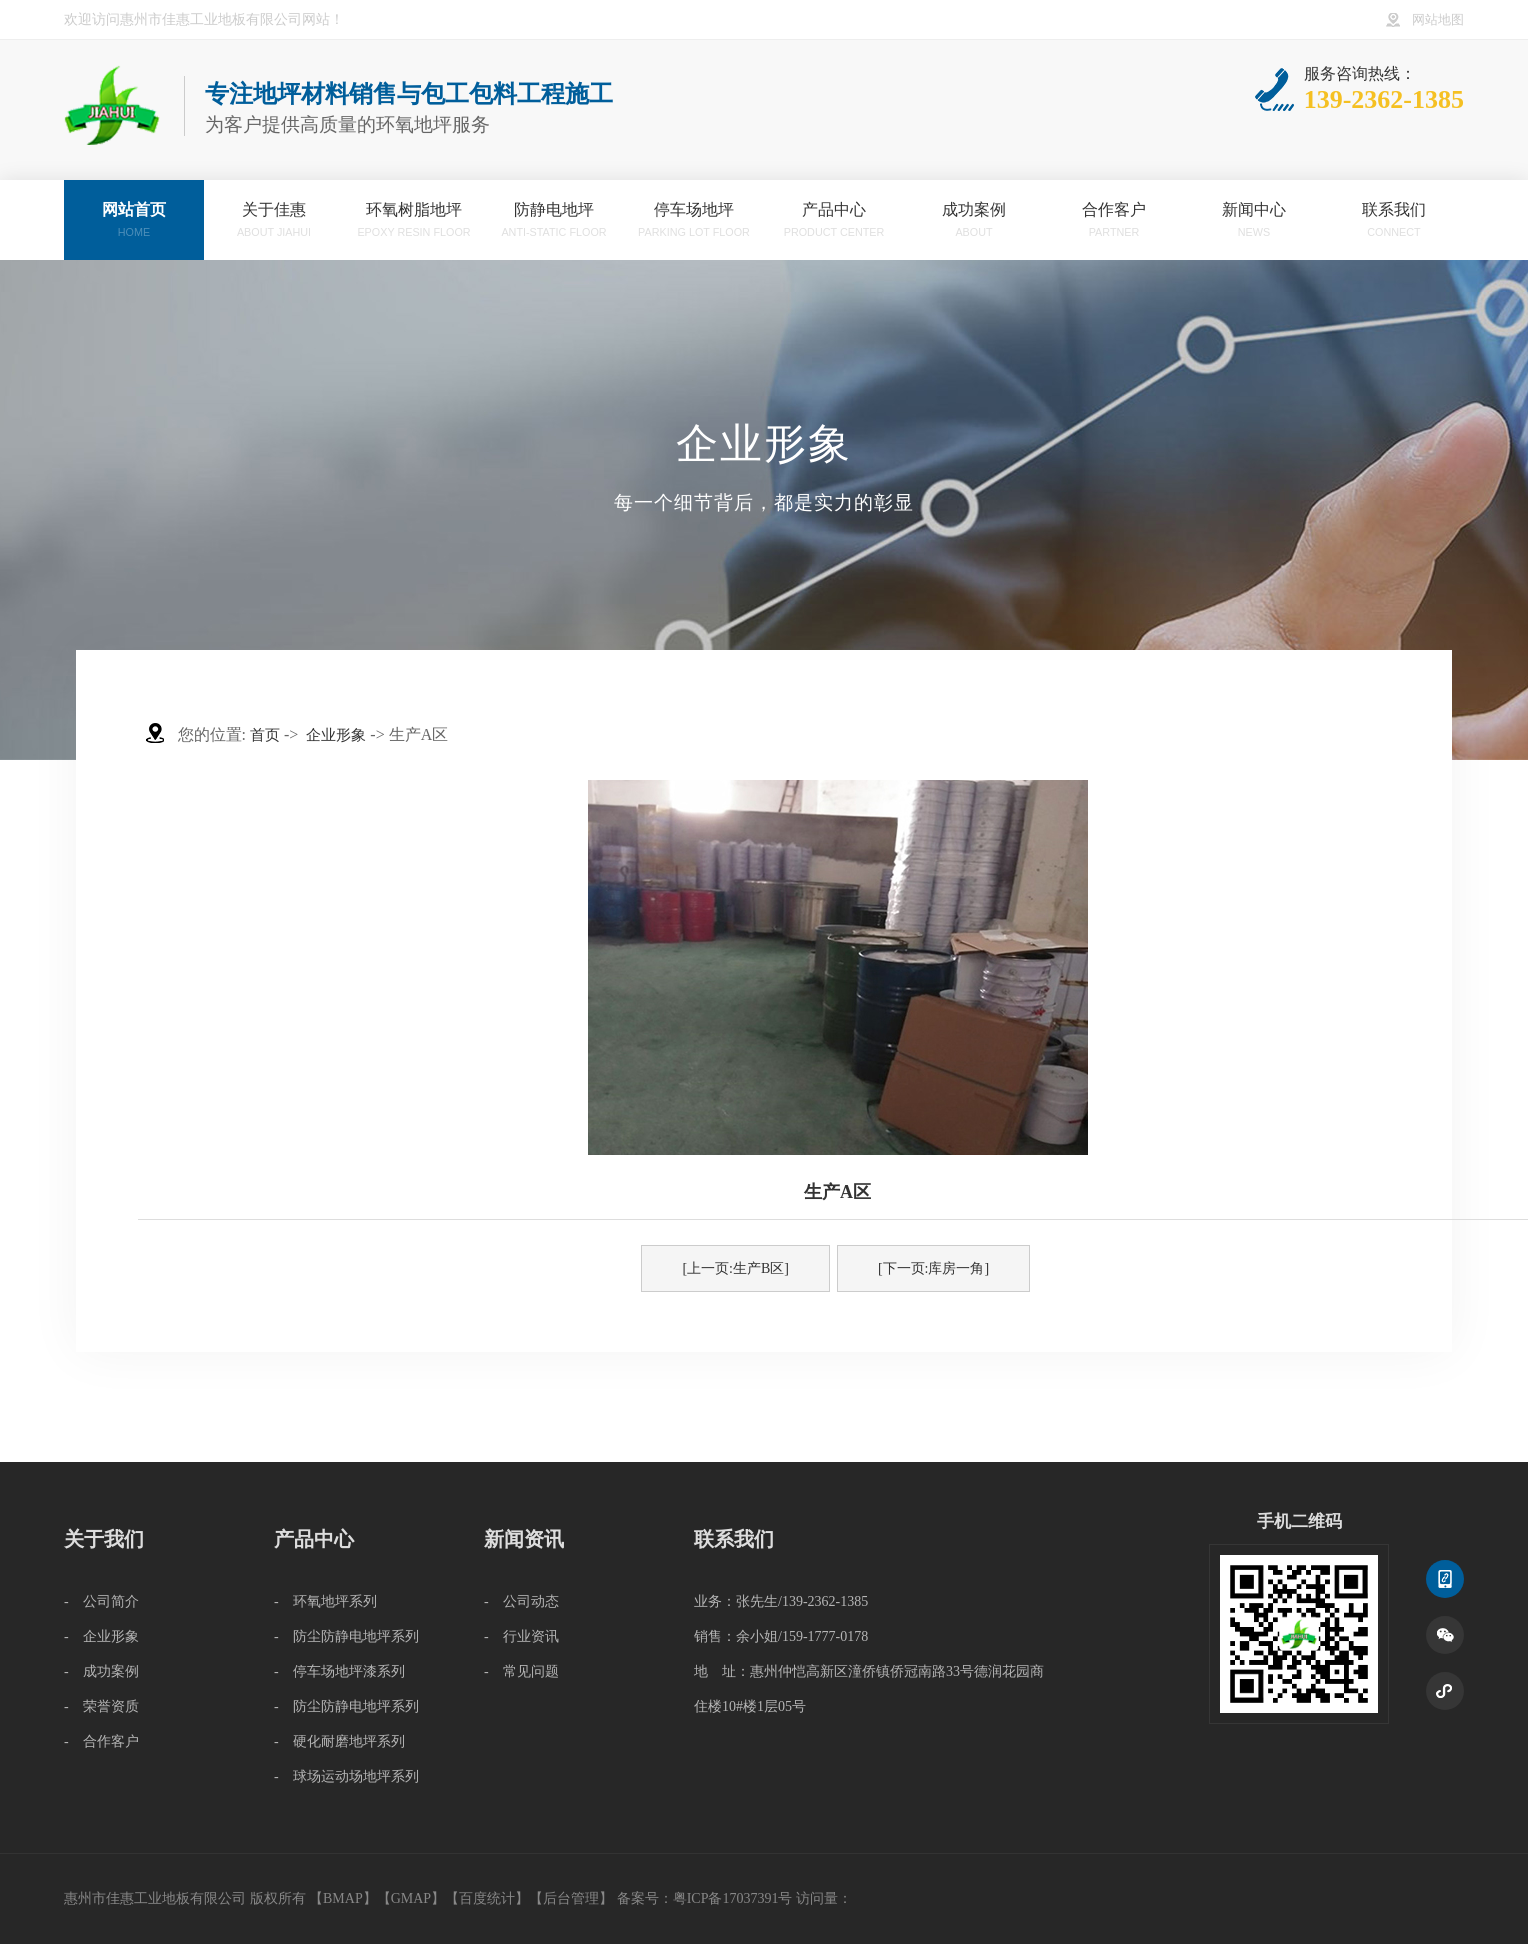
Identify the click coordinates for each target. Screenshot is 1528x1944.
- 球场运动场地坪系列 (346, 1776)
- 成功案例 (101, 1671)
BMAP (343, 1898)
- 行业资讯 (521, 1636)
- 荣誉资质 (101, 1706)
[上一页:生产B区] (735, 1268)
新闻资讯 (524, 1539)
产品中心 (314, 1539)
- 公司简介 (101, 1601)
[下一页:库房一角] (933, 1268)
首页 (265, 735)
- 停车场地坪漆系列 (339, 1671)
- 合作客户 (101, 1741)
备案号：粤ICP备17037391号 (705, 1898)
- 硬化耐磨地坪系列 (339, 1741)
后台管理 (571, 1898)
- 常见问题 (521, 1671)
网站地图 (1438, 20)
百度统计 (487, 1898)
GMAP (411, 1898)
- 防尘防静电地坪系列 (346, 1636)
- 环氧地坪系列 (325, 1601)
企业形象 (336, 735)
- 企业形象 (101, 1636)
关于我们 (104, 1539)
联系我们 (734, 1539)
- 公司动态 (521, 1601)
